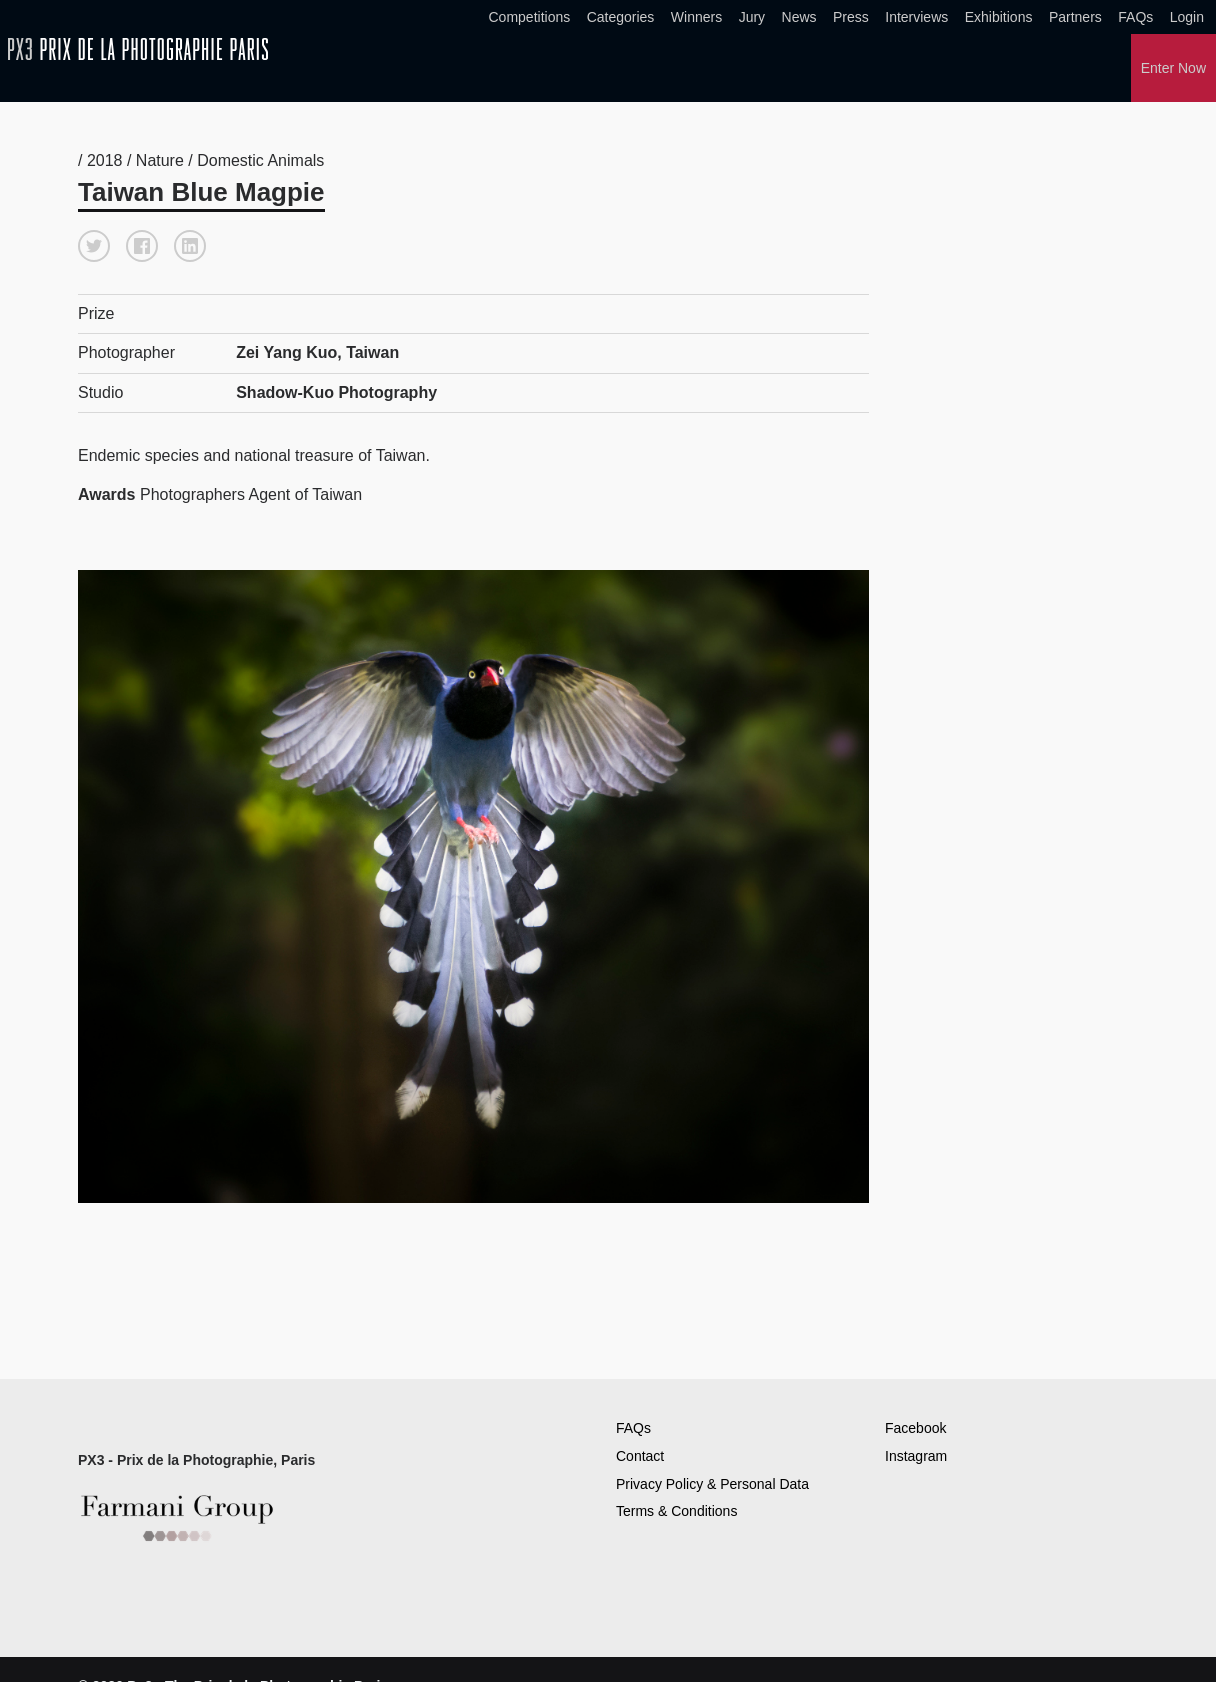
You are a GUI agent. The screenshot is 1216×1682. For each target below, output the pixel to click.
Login (1187, 17)
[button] (94, 246)
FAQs (1135, 17)
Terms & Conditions (676, 1511)
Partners (1075, 17)
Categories (621, 17)
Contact (640, 1456)
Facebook (915, 1428)
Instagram (916, 1456)
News (799, 17)
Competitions (530, 17)
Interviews (916, 17)
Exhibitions (999, 17)
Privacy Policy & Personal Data (712, 1484)
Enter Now (1173, 68)
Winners (696, 17)
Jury (752, 17)
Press (851, 17)
